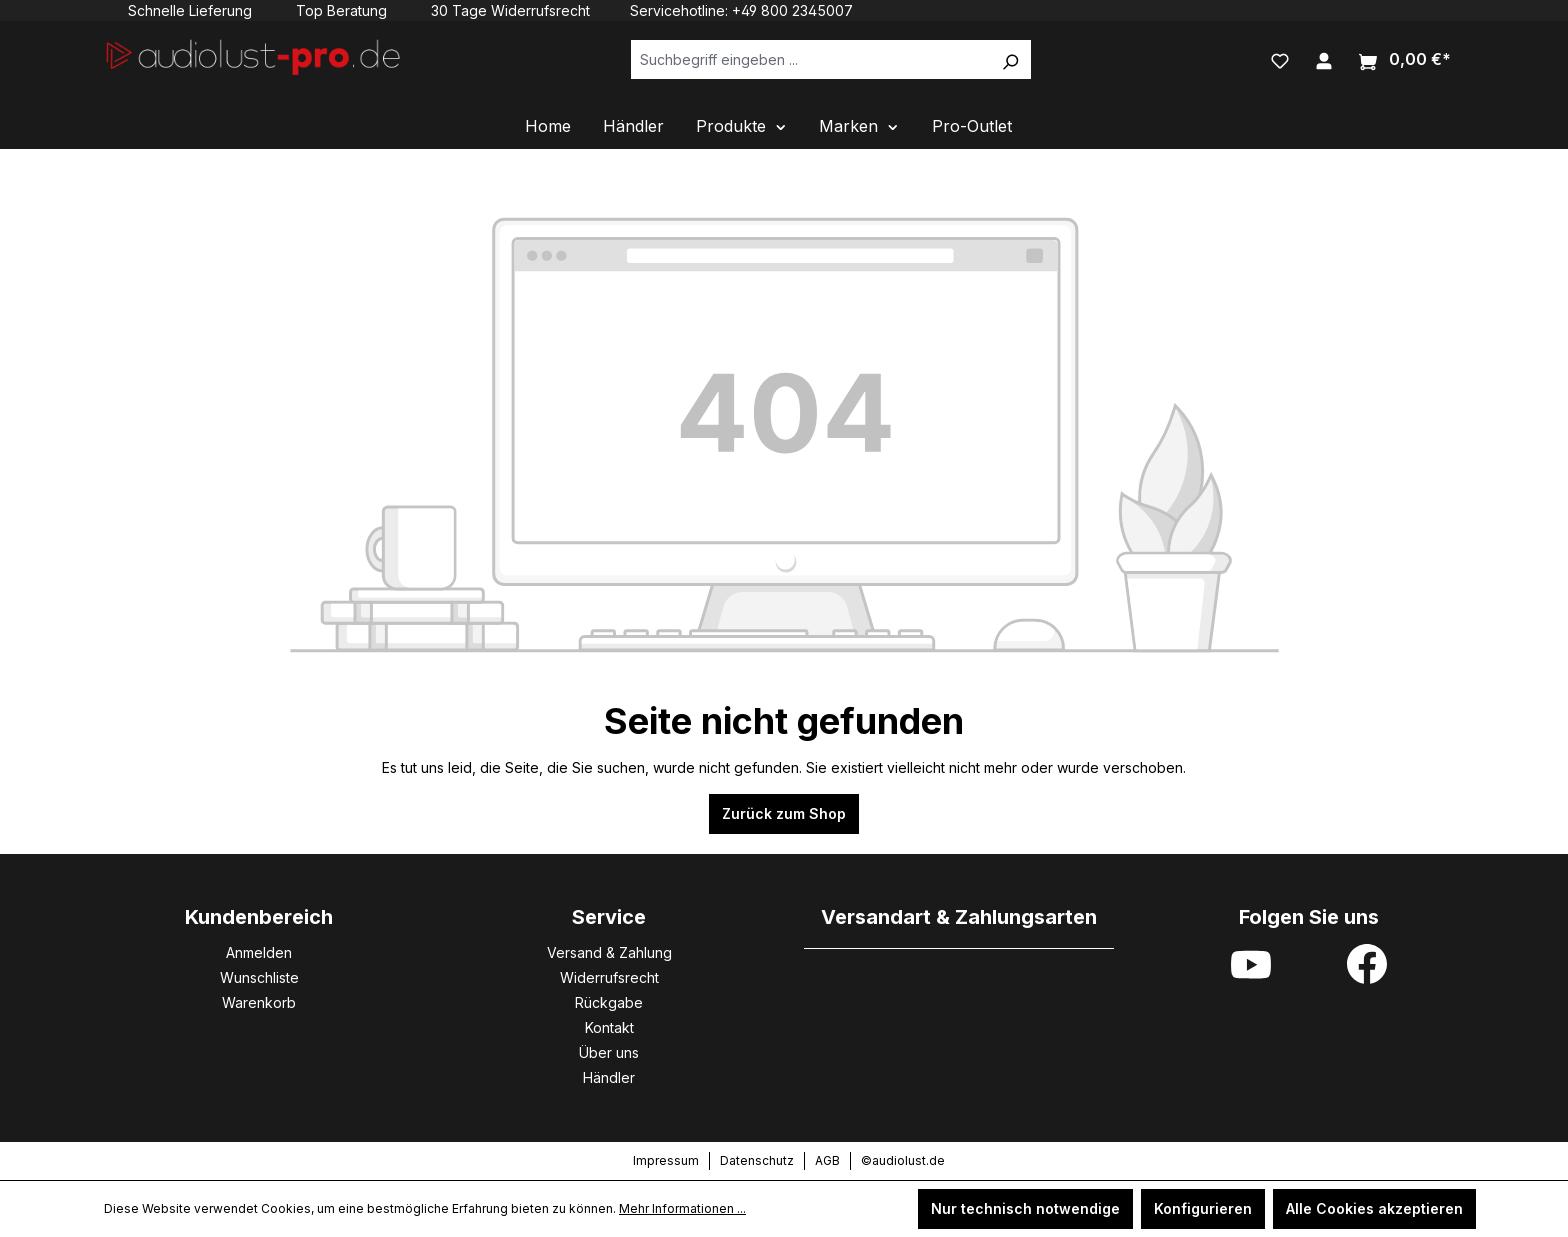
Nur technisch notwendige (1025, 1208)
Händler (609, 1077)
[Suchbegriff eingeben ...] (810, 59)
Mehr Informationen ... (682, 1208)
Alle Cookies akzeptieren (1374, 1208)
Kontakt (609, 1027)
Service (609, 917)
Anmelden (259, 952)
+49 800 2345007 (792, 10)
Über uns (609, 1052)
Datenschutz (757, 1160)
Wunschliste (259, 977)
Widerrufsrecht (609, 977)
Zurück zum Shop (784, 813)
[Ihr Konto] (1324, 59)
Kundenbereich (259, 917)
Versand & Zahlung (609, 952)
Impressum (666, 1160)
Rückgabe (609, 1002)
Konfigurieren (1203, 1208)
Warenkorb (259, 1002)
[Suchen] (1010, 59)
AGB (827, 1160)
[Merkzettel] (1280, 59)
